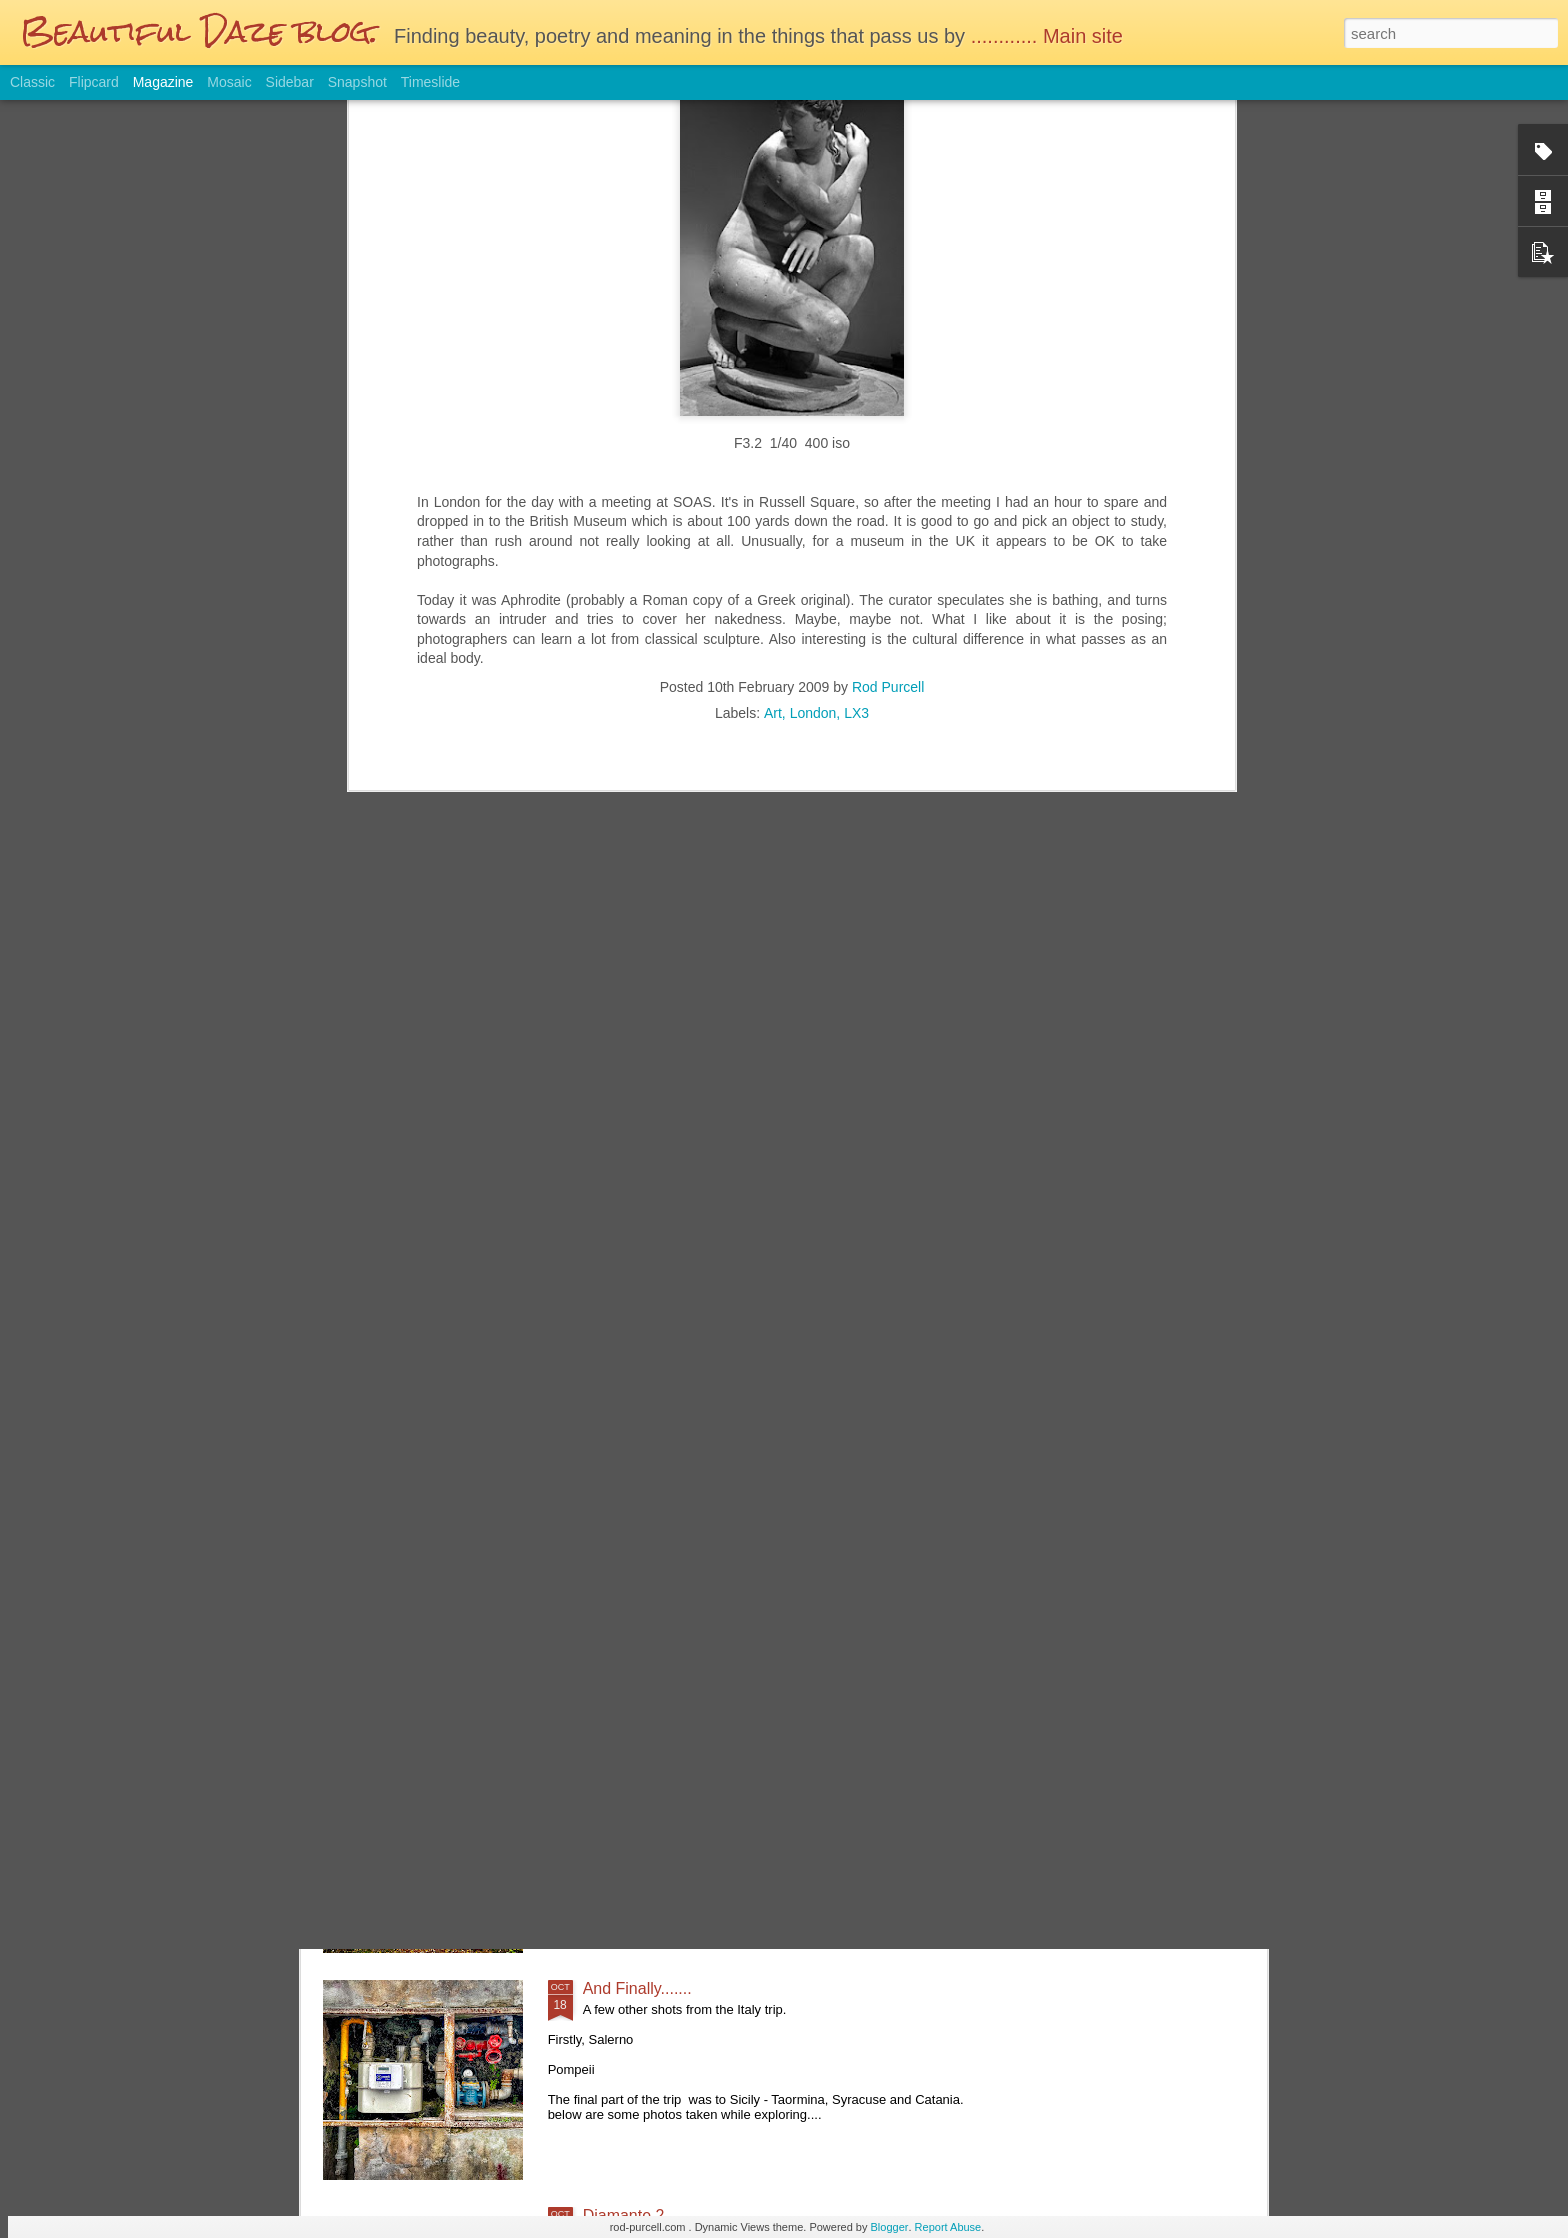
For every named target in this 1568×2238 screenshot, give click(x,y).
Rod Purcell (888, 240)
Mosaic (229, 82)
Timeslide (430, 82)
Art (773, 266)
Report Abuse (948, 2227)
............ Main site (1050, 36)
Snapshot (357, 82)
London (813, 266)
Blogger (890, 2227)
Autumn (610, 1761)
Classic (32, 82)
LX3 (856, 266)
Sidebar (290, 82)
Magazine (163, 82)
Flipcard (94, 82)
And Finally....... (637, 1988)
